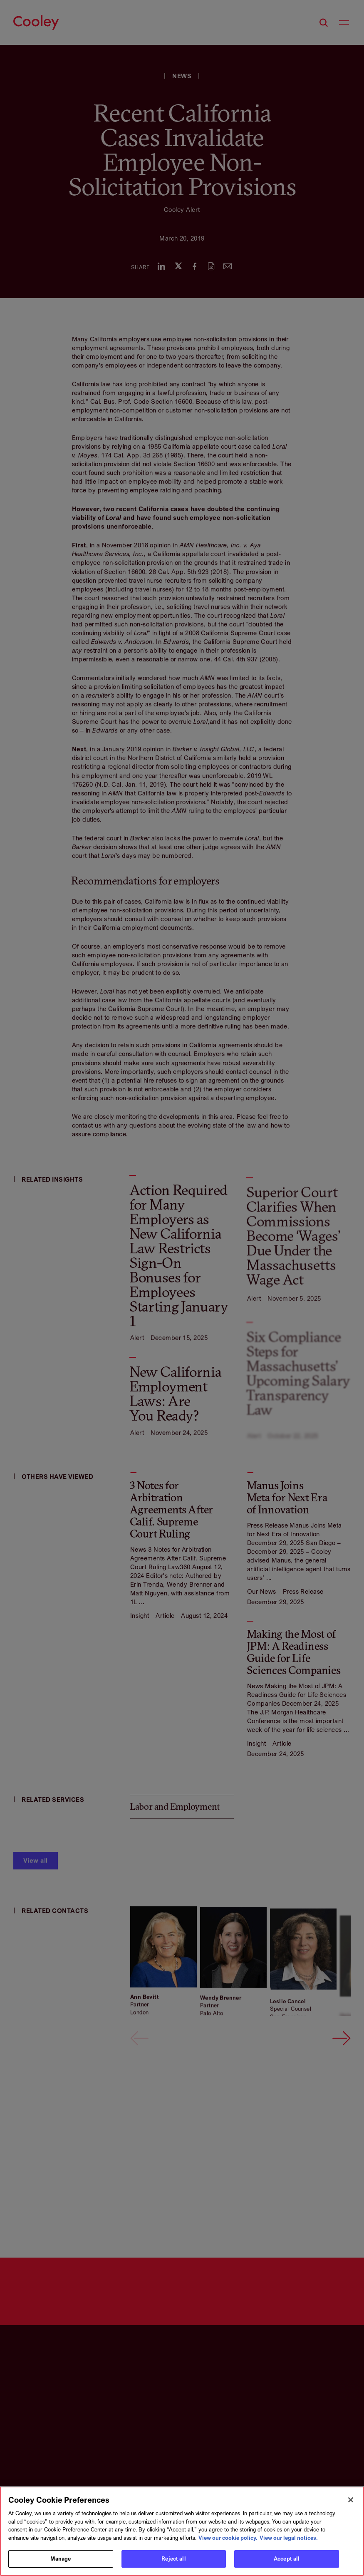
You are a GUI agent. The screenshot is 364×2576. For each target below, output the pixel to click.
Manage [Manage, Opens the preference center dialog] (60, 2560)
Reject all (173, 2560)
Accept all (287, 2560)
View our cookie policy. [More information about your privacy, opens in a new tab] (228, 2539)
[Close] (351, 2502)
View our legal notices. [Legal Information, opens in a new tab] (289, 2539)
